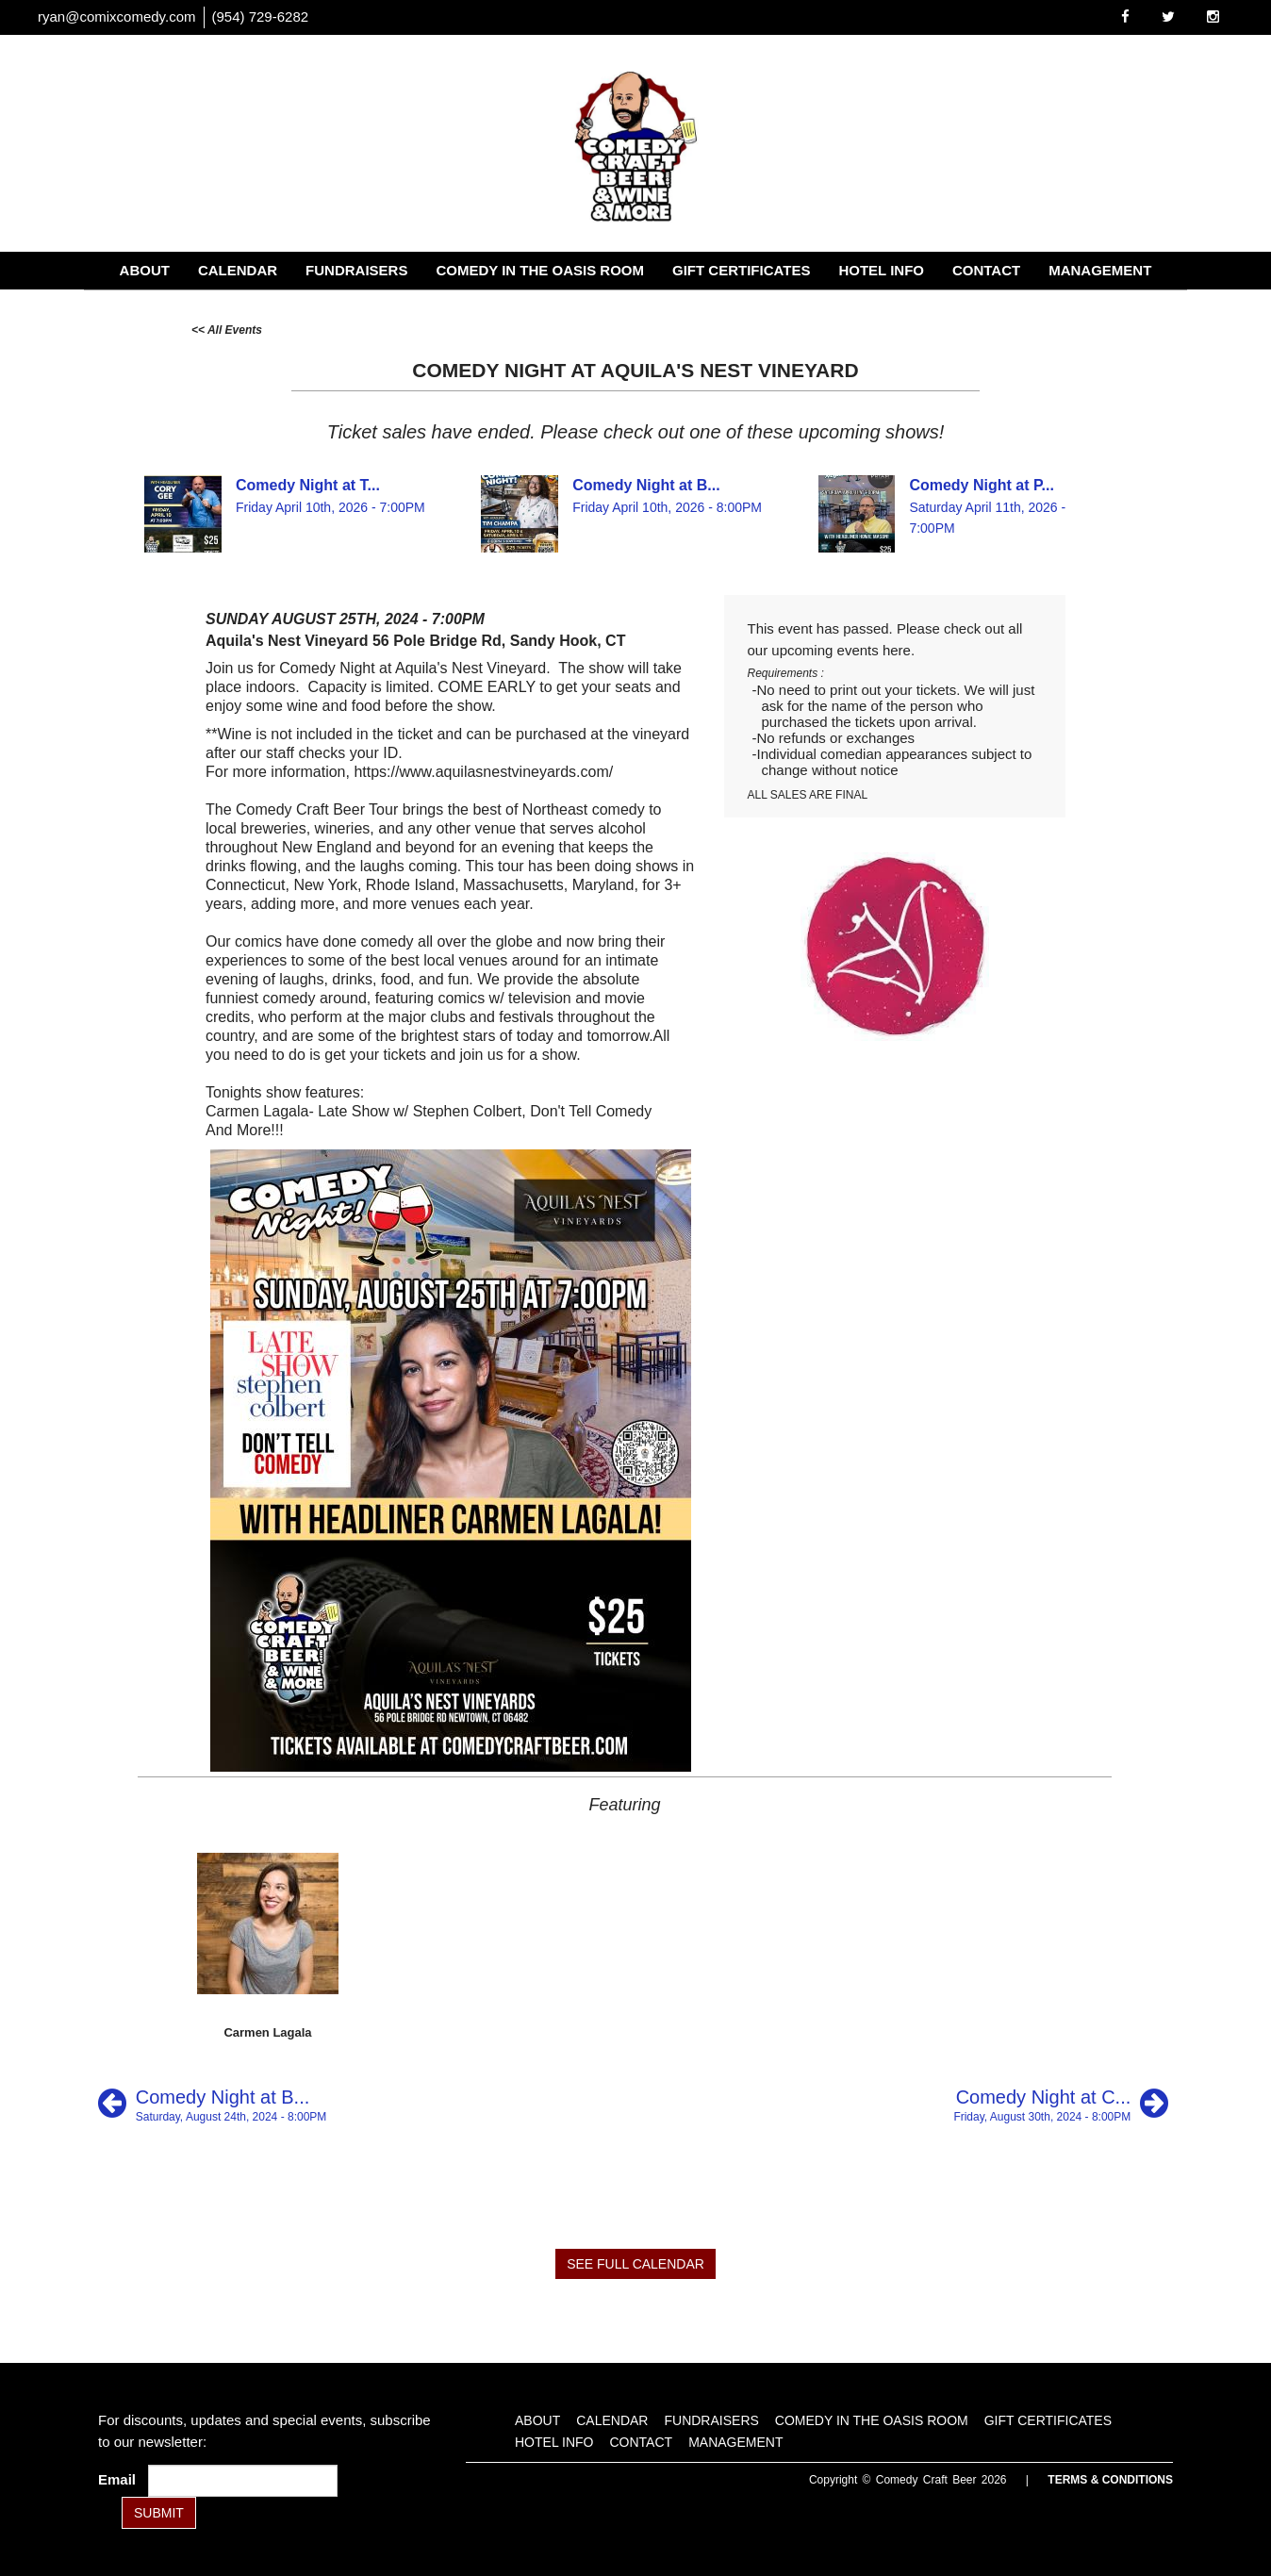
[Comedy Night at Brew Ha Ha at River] (212, 2103)
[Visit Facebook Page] (1125, 16)
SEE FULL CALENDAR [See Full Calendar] (635, 2263)
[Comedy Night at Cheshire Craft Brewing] (1060, 2103)
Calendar (237, 270)
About (145, 270)
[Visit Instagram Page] (1213, 16)
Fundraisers (356, 270)
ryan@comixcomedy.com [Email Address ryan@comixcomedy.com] (117, 16)
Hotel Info (881, 270)
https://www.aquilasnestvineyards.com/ (483, 772)
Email (120, 2479)
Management (1099, 270)
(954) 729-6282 (260, 16)
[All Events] (226, 329)
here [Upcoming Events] (897, 650)
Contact (986, 270)
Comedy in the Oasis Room (540, 270)
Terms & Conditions (1110, 2479)
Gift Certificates (741, 270)
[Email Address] (243, 2481)
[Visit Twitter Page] (1168, 16)
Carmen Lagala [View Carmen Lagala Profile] (267, 2032)
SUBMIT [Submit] (159, 2512)
